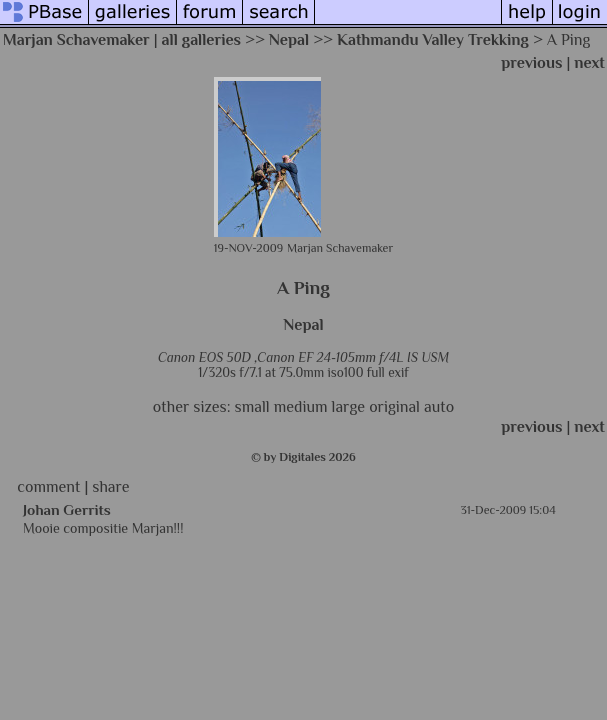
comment (48, 487)
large (349, 407)
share (110, 487)
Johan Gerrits (67, 509)
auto (439, 407)
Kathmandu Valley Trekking (433, 40)
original (394, 407)
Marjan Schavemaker (76, 40)
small (252, 407)
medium (301, 407)
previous (531, 63)
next (589, 63)
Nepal (289, 40)
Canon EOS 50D (204, 357)
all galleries (202, 40)
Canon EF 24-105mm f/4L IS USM (353, 357)
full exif (388, 372)
